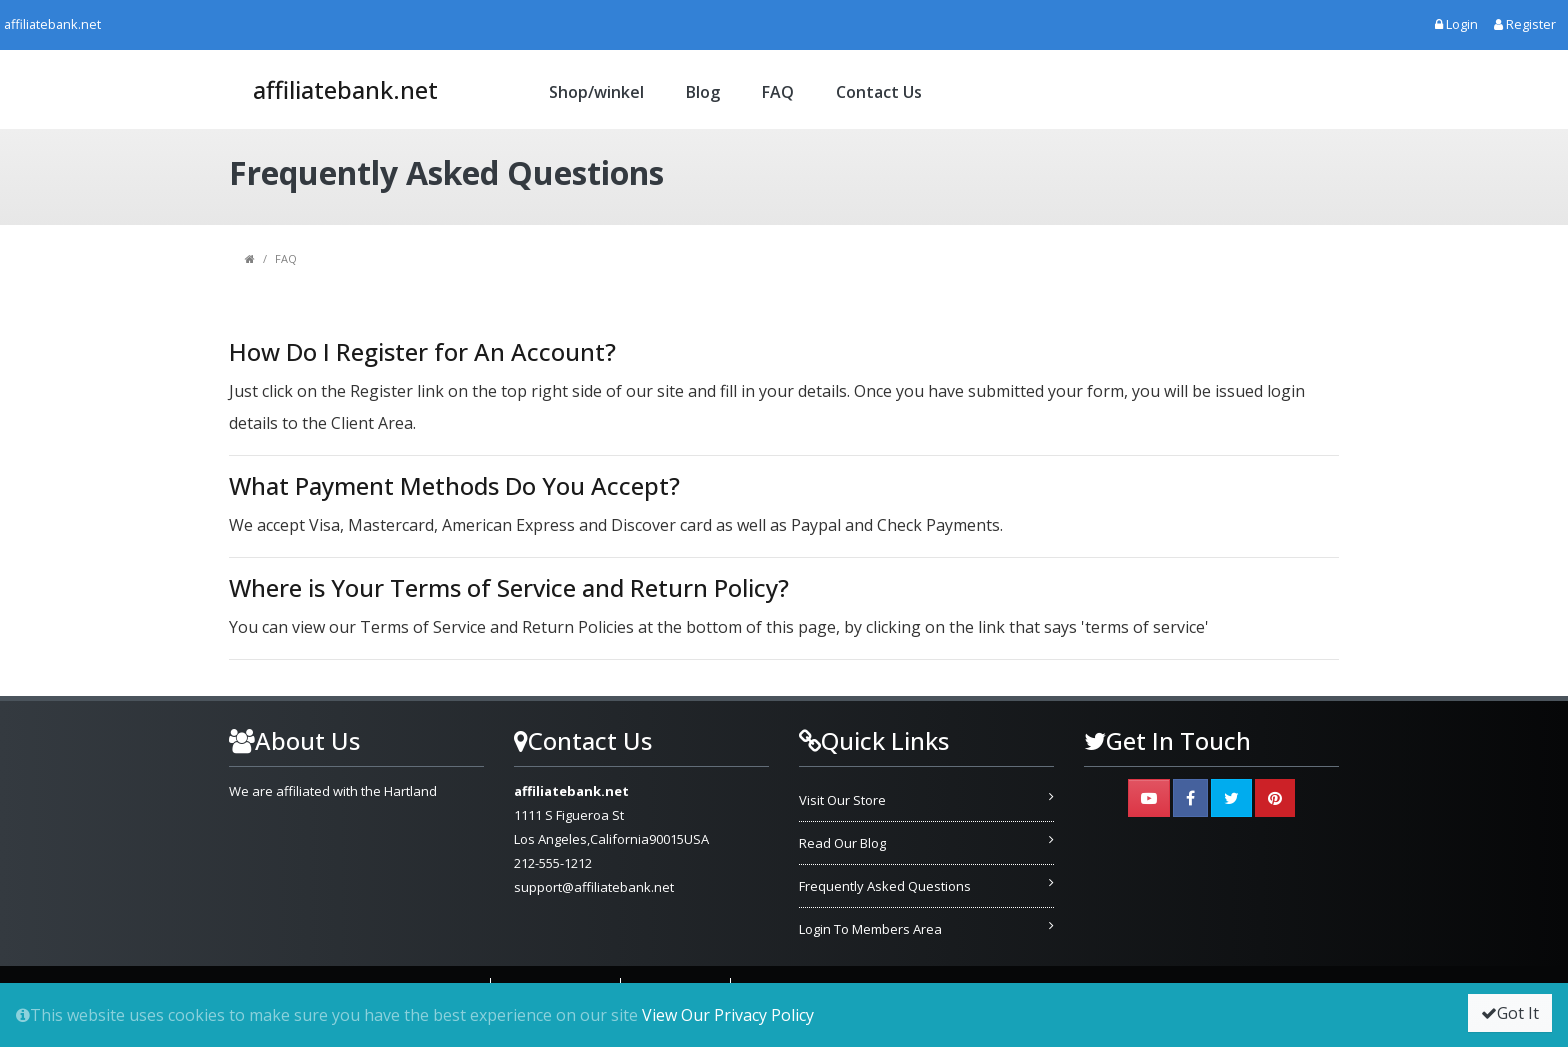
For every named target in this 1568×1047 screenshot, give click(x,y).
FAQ (778, 92)
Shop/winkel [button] (596, 92)
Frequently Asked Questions (885, 886)
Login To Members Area (870, 929)
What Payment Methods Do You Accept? (454, 485)
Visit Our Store (842, 800)
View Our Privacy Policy (728, 1015)
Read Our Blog (842, 843)
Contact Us (879, 92)
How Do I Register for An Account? (422, 351)
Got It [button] (1510, 1013)
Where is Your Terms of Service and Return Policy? (509, 587)
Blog (703, 92)
